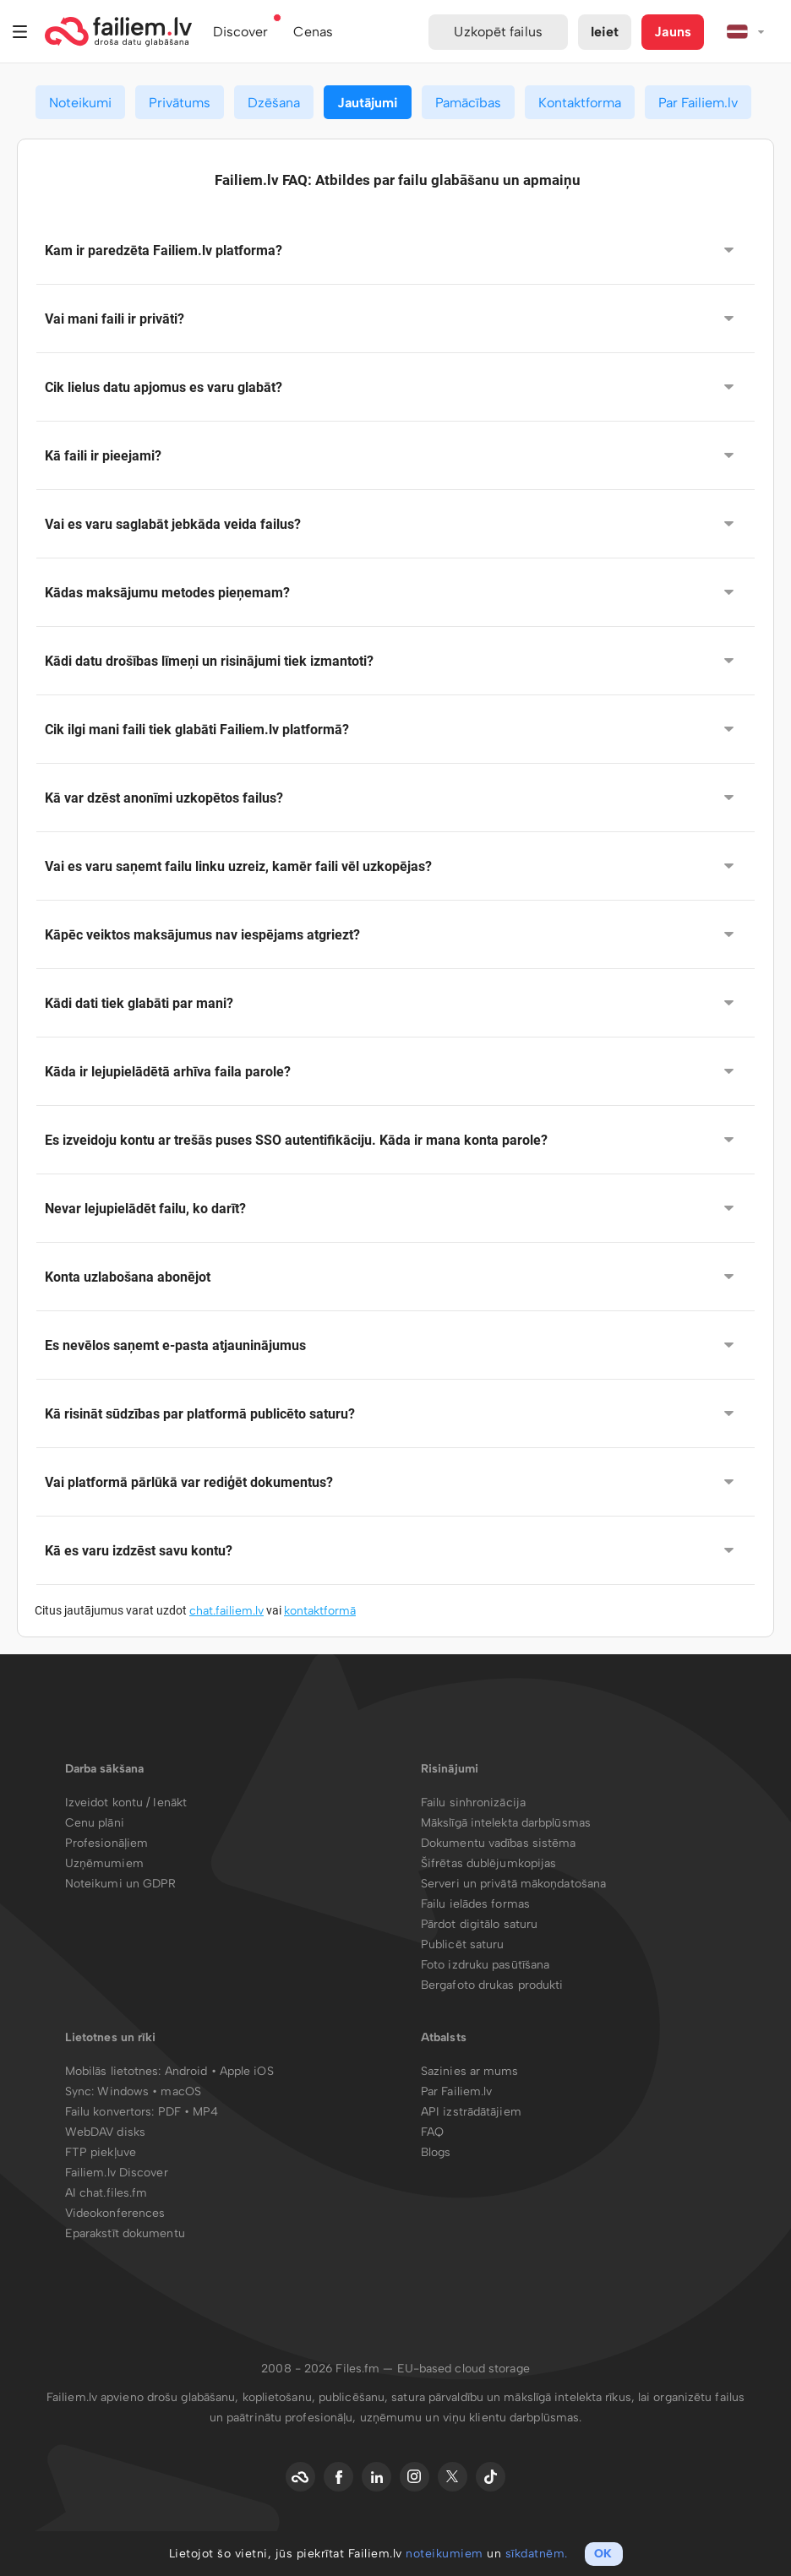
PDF (169, 2112)
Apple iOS (247, 2071)
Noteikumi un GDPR (121, 1883)
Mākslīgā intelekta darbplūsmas (506, 1823)
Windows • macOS (149, 2091)
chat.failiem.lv (226, 1611)
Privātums (179, 103)
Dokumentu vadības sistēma (498, 1843)
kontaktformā (320, 1611)
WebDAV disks (105, 2132)
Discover (241, 32)
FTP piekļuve (100, 2152)
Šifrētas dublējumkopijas (488, 1863)
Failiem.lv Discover (116, 2172)
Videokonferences (115, 2213)
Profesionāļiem (106, 1843)
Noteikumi (80, 103)
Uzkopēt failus (498, 32)
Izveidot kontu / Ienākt (126, 1802)
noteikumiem (444, 2553)
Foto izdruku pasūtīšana (485, 1965)
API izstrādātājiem (471, 2112)
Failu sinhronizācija (473, 1802)
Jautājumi (367, 103)
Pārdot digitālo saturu (479, 1924)
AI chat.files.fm (106, 2193)
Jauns (672, 32)
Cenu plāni (94, 1823)
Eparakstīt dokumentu (125, 2233)
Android (188, 2071)
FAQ (432, 2132)
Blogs (436, 2152)
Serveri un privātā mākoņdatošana (513, 1883)
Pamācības (468, 103)
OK (603, 2553)
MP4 (205, 2112)
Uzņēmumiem (104, 1863)
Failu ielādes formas (475, 1904)
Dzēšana (274, 103)
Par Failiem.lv (698, 103)
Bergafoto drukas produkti (492, 1985)
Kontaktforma (579, 103)
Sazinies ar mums (470, 2071)
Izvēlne (20, 32)
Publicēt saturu (463, 1944)
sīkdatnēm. (536, 2553)
